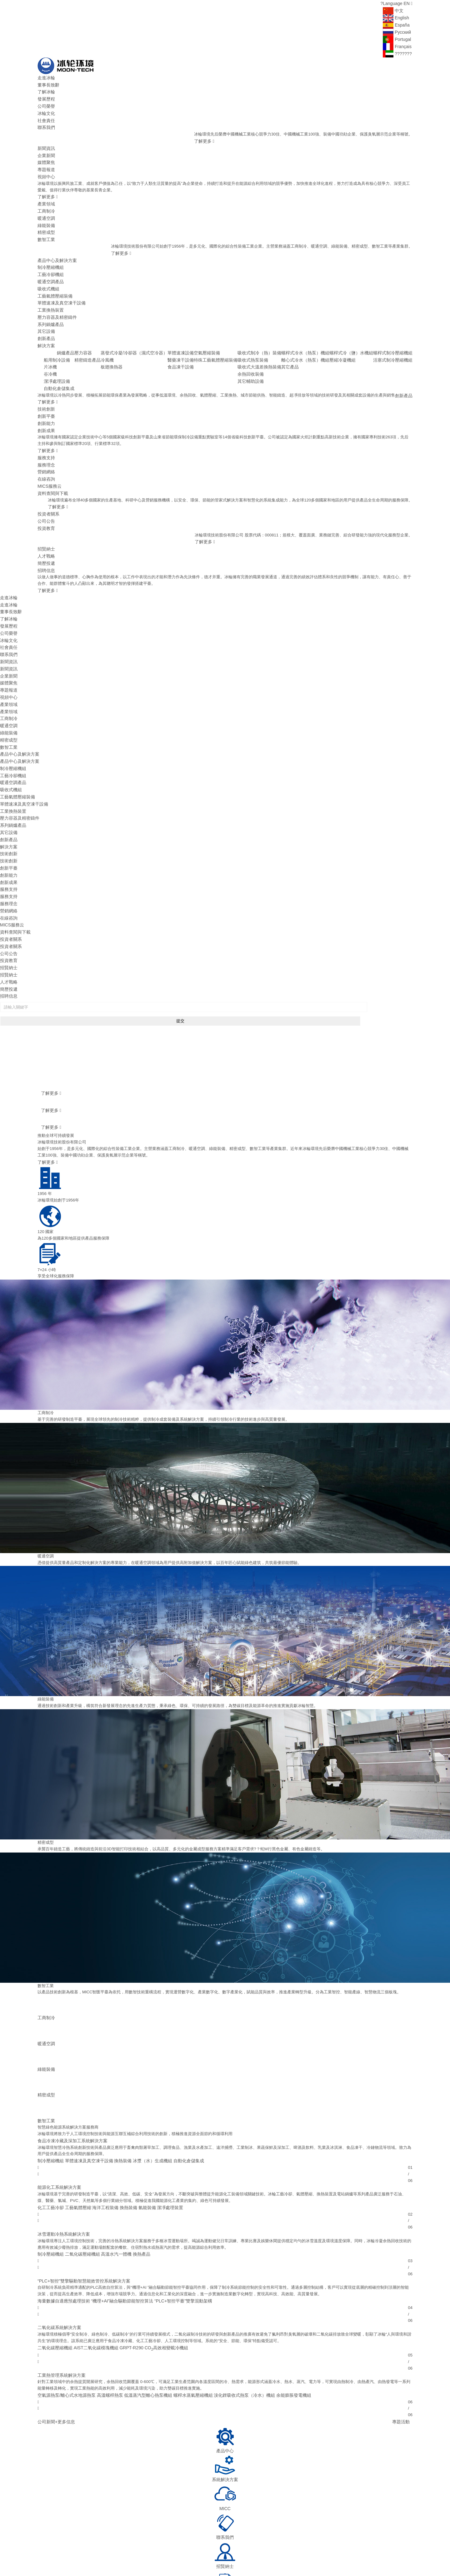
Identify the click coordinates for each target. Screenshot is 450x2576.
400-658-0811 (342, 2527)
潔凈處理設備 (66, 349)
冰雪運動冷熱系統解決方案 (62, 2146)
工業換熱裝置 (50, 291)
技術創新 (46, 375)
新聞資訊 (46, 141)
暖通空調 (46, 206)
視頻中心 (46, 167)
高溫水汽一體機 (111, 2165)
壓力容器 (106, 330)
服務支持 (46, 420)
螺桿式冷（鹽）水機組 (355, 330)
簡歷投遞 (46, 518)
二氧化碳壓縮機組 (79, 2165)
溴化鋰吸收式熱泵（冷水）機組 (230, 2302)
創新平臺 (46, 381)
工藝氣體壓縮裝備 (54, 278)
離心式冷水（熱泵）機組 (313, 336)
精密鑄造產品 (110, 336)
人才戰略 (46, 511)
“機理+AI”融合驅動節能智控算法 (116, 2210)
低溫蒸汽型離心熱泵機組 (140, 2302)
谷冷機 (60, 342)
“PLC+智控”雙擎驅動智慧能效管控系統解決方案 (81, 2191)
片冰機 (60, 336)
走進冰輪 (46, 76)
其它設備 (46, 310)
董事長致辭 (48, 83)
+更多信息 (63, 2328)
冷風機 (129, 336)
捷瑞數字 (46, 2563)
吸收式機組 (48, 271)
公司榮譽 (46, 102)
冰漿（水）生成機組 (144, 2074)
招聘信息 (46, 524)
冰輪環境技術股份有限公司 (93, 2548)
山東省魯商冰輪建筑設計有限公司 (232, 2555)
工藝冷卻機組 (50, 258)
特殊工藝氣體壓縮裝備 (229, 336)
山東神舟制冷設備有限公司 (288, 2555)
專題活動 (402, 2328)
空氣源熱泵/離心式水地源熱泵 (65, 2302)
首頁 (112, 2514)
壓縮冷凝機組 (347, 336)
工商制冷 (46, 200)
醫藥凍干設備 (197, 336)
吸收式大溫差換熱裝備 (270, 342)
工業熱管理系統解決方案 (60, 2283)
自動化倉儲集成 (68, 355)
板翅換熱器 (133, 342)
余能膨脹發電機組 (276, 2302)
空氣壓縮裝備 (221, 330)
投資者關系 (48, 472)
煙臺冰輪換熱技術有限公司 (388, 2555)
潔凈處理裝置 (161, 2120)
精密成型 (46, 219)
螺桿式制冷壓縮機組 (394, 330)
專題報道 (46, 161)
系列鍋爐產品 (50, 304)
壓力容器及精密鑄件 (56, 297)
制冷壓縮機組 (50, 251)
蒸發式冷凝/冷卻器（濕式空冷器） (154, 330)
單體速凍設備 (197, 330)
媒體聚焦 (46, 154)
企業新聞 (46, 148)
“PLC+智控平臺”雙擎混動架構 (173, 2210)
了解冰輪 (46, 89)
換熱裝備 (117, 2074)
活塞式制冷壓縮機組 (394, 336)
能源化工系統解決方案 (58, 2100)
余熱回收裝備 (262, 349)
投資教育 (46, 485)
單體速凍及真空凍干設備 (60, 284)
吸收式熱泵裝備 (264, 336)
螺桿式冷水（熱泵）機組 (313, 330)
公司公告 (46, 479)
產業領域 (46, 193)
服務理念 (46, 427)
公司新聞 (46, 2328)
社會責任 (46, 115)
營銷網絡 (46, 434)
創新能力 (46, 388)
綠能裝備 (46, 213)
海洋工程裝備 (100, 2120)
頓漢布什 (175, 2555)
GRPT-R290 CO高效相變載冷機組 (146, 2256)
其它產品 (299, 342)
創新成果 (46, 394)
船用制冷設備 (66, 330)
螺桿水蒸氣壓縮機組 (182, 2302)
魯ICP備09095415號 (137, 2548)
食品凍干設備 (197, 342)
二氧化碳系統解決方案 (58, 2236)
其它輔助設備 (262, 355)
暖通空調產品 (50, 265)
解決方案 (46, 323)
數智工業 (46, 226)
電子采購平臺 (292, 2514)
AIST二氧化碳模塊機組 (92, 2256)
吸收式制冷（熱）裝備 (270, 330)
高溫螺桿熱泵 (104, 2302)
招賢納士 (46, 505)
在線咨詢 (46, 440)
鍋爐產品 (90, 330)
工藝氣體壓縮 (75, 2120)
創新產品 (46, 316)
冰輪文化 (46, 109)
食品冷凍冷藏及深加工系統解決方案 (70, 2055)
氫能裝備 (140, 2120)
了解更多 (203, 135)
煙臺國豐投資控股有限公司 (338, 2555)
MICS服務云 (49, 446)
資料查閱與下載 (52, 453)
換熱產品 (134, 2165)
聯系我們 (46, 122)
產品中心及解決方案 (56, 245)
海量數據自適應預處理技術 (62, 2210)
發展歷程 (46, 96)
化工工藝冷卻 (50, 2120)
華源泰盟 (193, 2555)
